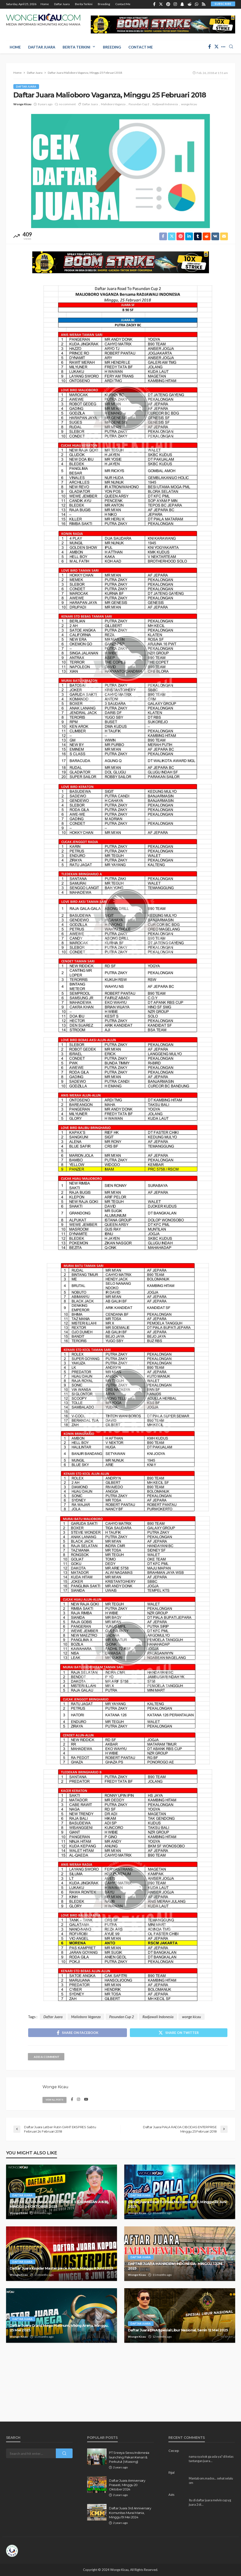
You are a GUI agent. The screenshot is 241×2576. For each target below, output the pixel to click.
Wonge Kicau (22, 104)
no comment (67, 104)
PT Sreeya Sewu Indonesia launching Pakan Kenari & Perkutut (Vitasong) (129, 2457)
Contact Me (122, 4)
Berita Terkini (83, 4)
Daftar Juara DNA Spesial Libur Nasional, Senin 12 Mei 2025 (178, 2330)
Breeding (104, 4)
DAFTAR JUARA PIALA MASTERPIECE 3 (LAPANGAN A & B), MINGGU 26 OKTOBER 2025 (59, 2204)
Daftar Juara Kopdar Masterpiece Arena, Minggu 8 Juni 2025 (61, 2268)
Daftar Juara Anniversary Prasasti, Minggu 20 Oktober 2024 (127, 2485)
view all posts (55, 2100)
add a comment (47, 2057)
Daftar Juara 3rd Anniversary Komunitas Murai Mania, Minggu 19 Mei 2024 (130, 2513)
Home (45, 4)
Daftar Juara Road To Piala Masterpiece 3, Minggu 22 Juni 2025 (177, 2204)
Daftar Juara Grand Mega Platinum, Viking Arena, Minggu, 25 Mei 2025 (59, 2328)
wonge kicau (189, 104)
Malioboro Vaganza (113, 104)
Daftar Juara (62, 4)
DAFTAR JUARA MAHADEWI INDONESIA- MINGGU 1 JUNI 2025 (175, 2266)
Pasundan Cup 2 (139, 104)
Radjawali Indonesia (165, 104)
